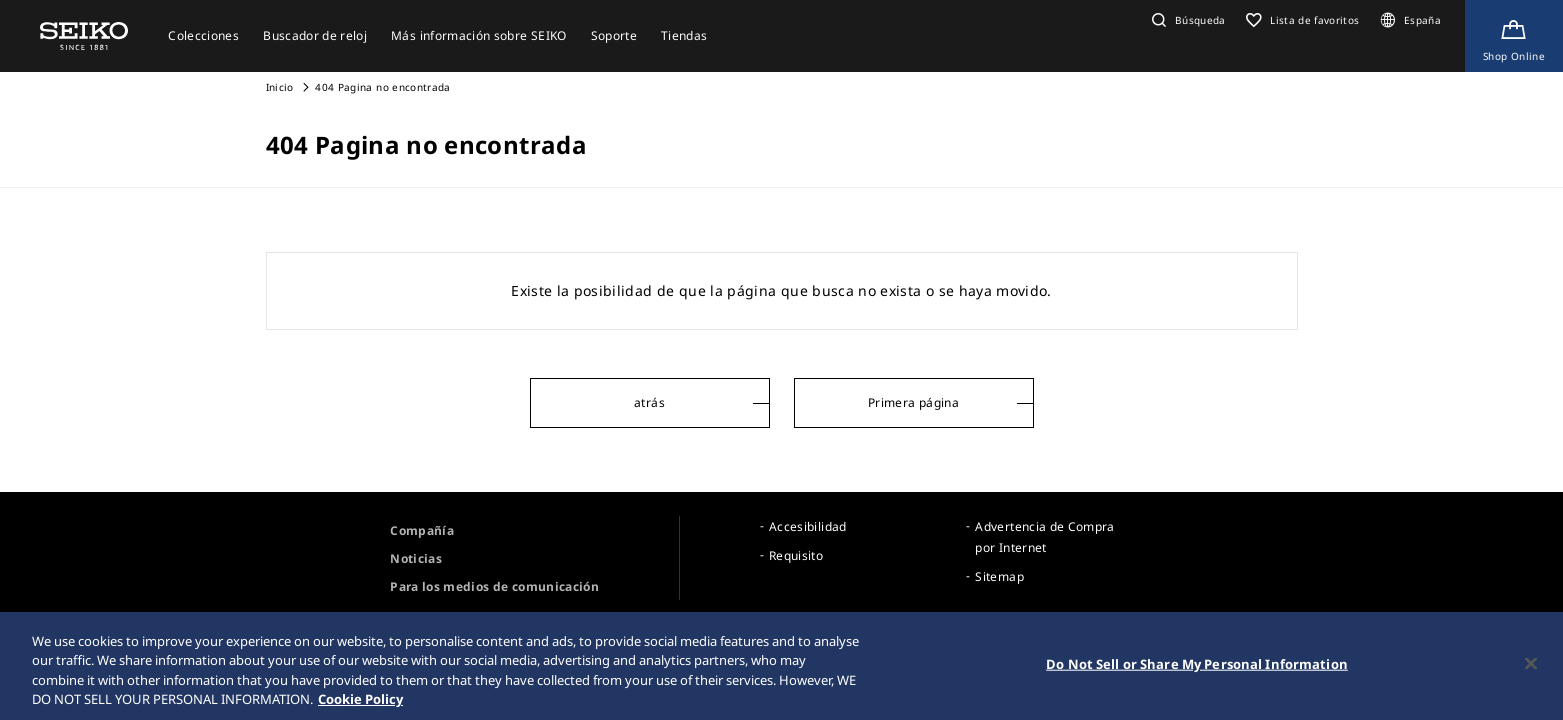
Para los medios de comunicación (494, 586)
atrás (649, 402)
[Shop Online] (1514, 36)
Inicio (280, 87)
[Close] (1531, 666)
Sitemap (999, 576)
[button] (1186, 20)
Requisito (796, 555)
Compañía (422, 530)
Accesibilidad (808, 526)
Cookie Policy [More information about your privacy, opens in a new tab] (360, 702)
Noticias (416, 558)
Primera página (913, 402)
